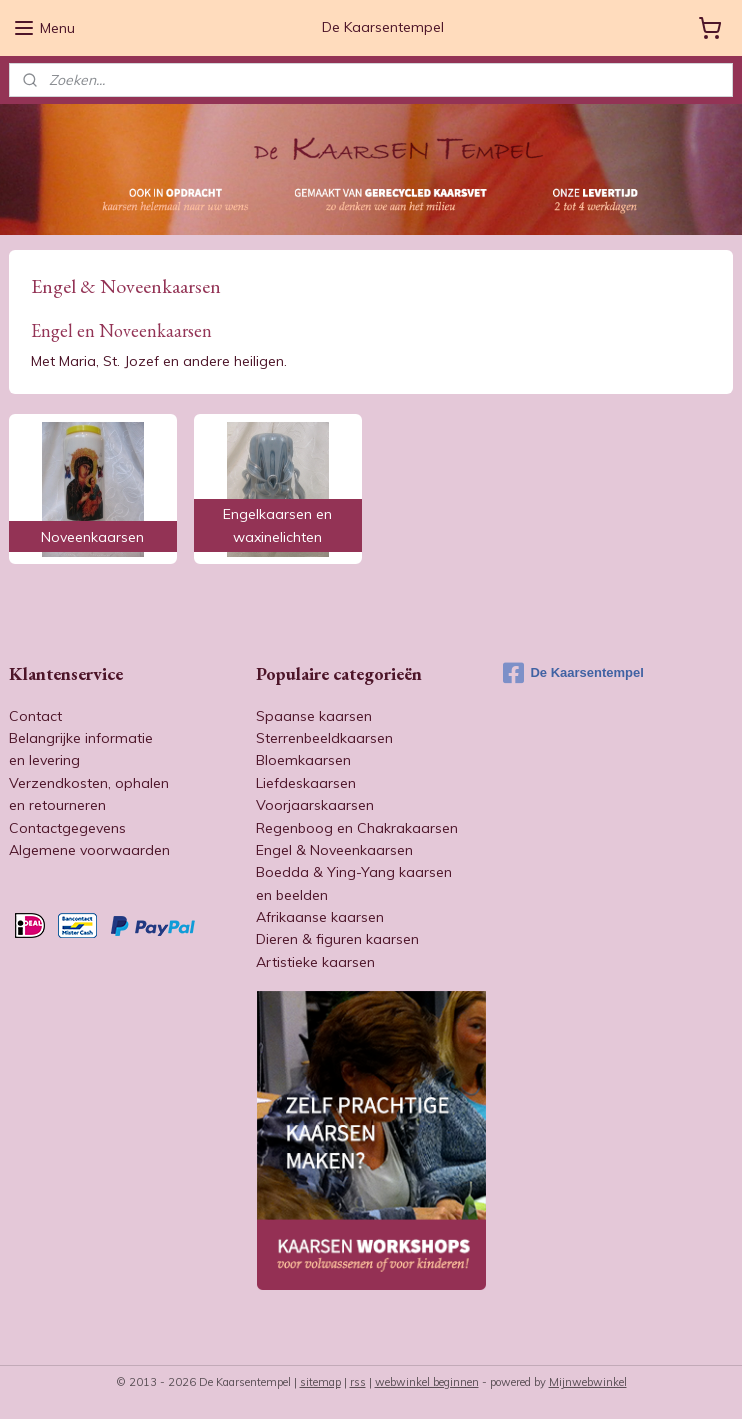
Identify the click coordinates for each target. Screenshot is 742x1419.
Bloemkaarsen (303, 760)
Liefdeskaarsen (306, 783)
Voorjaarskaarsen (315, 805)
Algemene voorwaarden (89, 850)
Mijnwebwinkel (588, 1382)
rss (358, 1382)
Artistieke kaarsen (315, 962)
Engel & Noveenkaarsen (334, 850)
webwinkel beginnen (427, 1382)
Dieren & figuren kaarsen (337, 939)
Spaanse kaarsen (314, 716)
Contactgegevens (67, 828)
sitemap (320, 1382)
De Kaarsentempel (573, 673)
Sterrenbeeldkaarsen (324, 738)
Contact (35, 716)
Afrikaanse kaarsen (320, 917)
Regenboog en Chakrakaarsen (357, 828)
